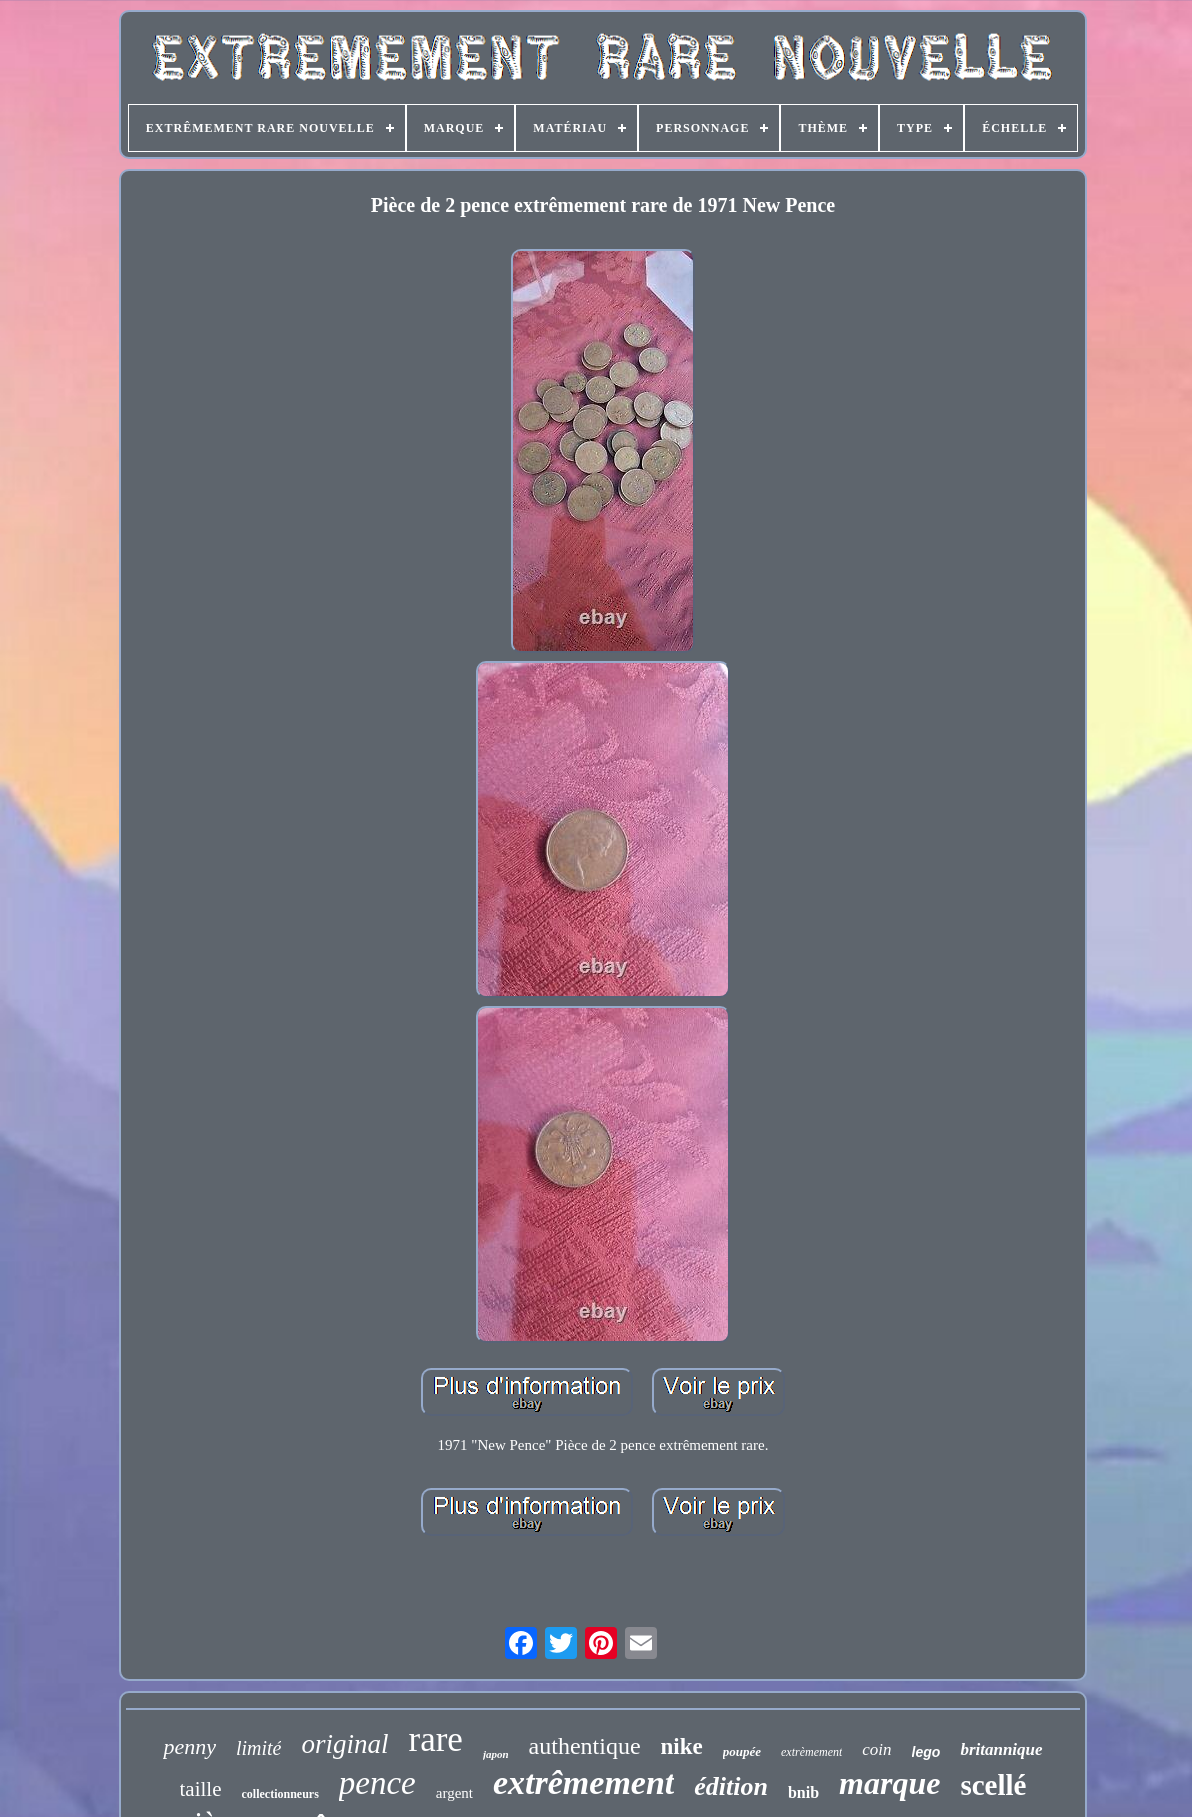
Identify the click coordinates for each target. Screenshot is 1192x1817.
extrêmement (583, 1782)
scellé (993, 1785)
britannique (1001, 1749)
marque (889, 1783)
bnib (803, 1792)
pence (377, 1783)
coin (876, 1749)
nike (682, 1746)
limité (259, 1748)
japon (496, 1754)
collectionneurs (280, 1794)
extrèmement (811, 1752)
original (344, 1744)
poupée (742, 1751)
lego (926, 1752)
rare (436, 1739)
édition (731, 1786)
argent (454, 1793)
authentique (585, 1746)
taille (201, 1789)
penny (189, 1746)
